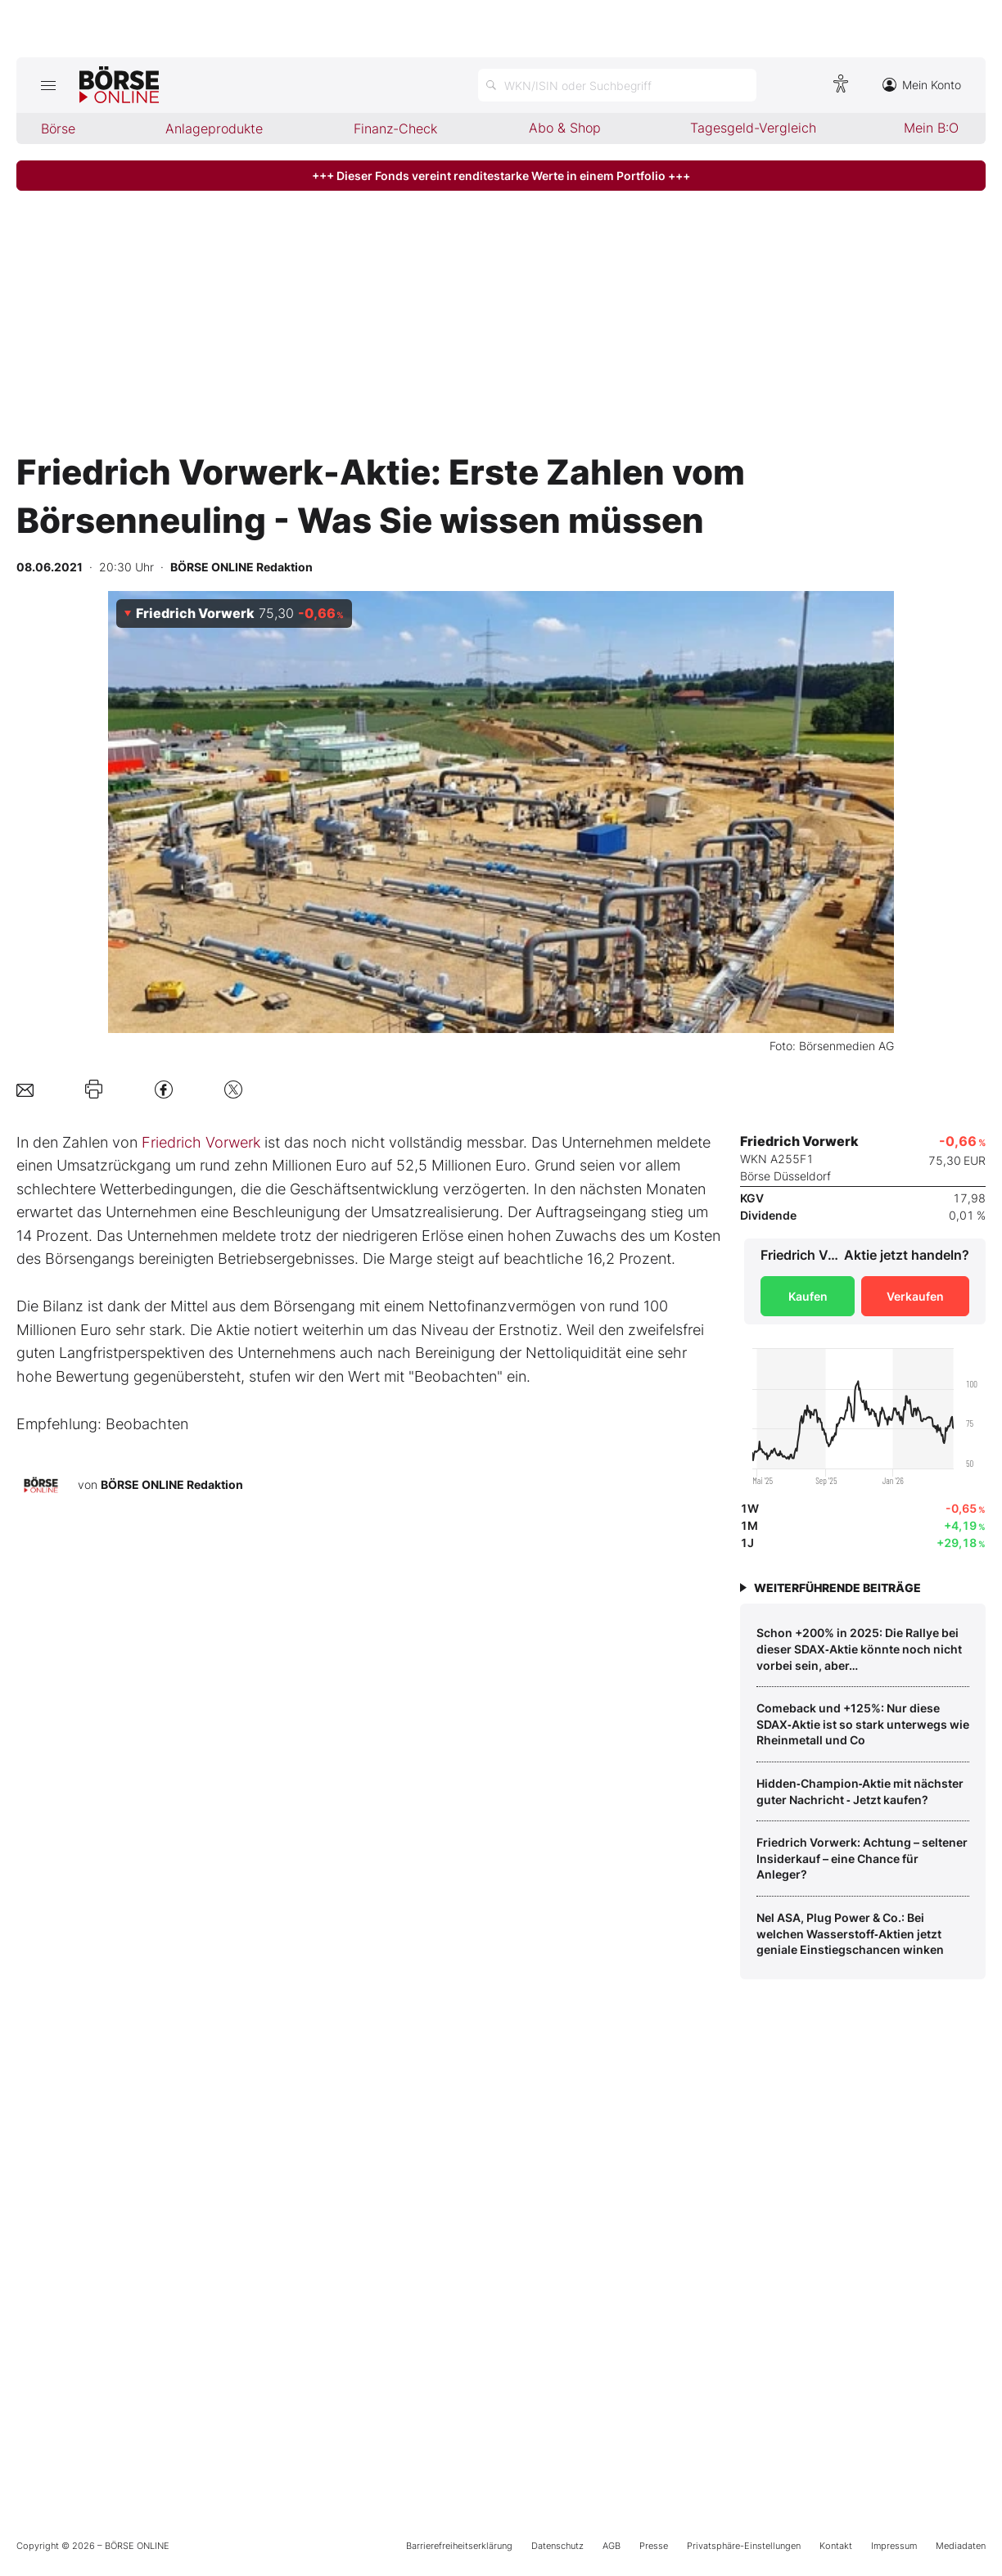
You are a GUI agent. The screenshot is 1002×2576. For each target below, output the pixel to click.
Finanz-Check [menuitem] (395, 128)
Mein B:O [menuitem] (931, 128)
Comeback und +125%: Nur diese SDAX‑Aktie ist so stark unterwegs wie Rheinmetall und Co (862, 1724)
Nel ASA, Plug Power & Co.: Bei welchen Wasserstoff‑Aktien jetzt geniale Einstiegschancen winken (850, 1933)
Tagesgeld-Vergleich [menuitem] (753, 128)
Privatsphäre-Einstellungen (744, 2545)
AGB (612, 2545)
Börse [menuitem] (58, 128)
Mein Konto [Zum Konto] (921, 85)
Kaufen (808, 1296)
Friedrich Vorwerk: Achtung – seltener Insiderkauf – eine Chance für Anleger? (862, 1858)
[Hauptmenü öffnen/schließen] (47, 85)
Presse (653, 2545)
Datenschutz (557, 2545)
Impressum (894, 2545)
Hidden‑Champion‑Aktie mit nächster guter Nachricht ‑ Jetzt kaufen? (860, 1791)
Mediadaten (961, 2545)
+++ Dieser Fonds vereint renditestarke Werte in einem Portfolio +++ (501, 176)
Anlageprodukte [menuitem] (214, 128)
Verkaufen (915, 1296)
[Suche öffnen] (617, 85)
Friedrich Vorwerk (201, 1142)
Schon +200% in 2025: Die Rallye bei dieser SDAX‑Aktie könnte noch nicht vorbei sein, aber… (859, 1648)
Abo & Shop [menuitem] (565, 128)
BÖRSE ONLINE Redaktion (172, 1484)
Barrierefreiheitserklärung (459, 2545)
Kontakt (835, 2545)
